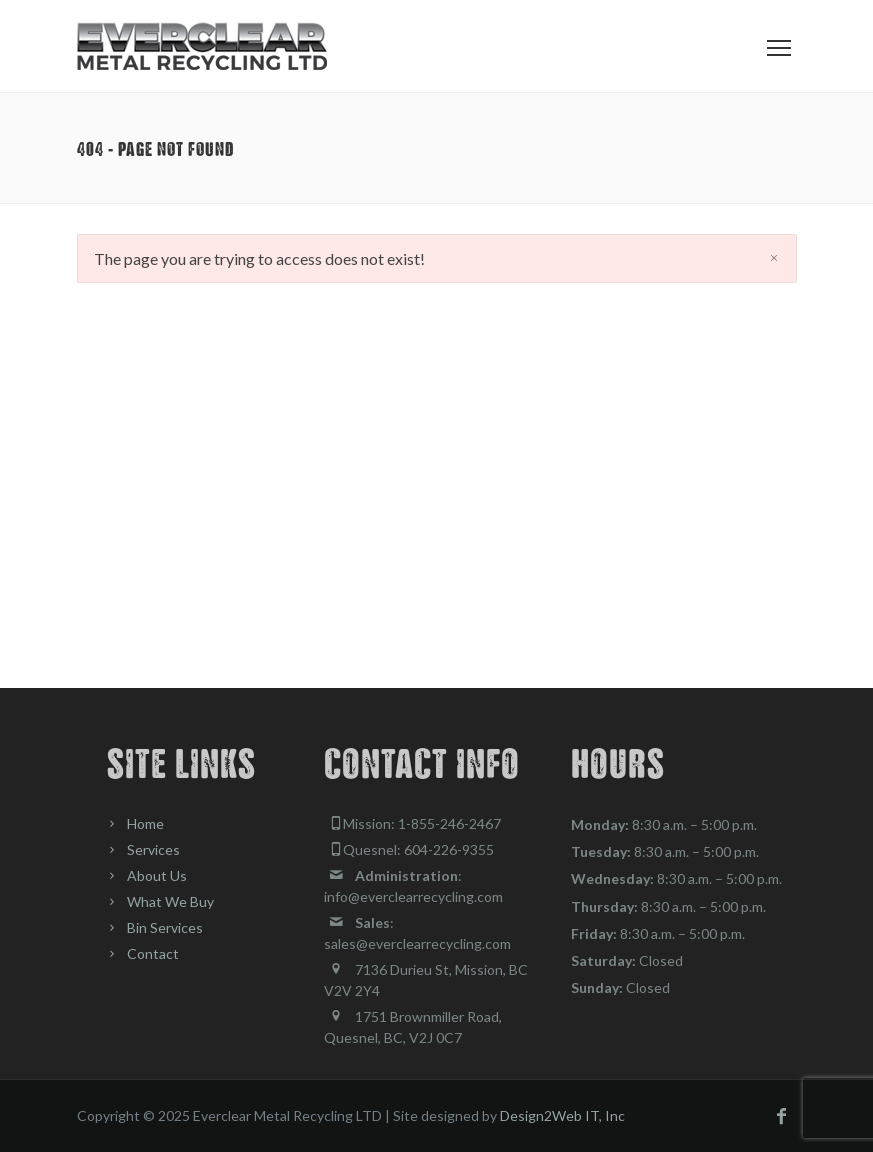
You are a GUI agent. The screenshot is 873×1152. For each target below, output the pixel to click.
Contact (153, 953)
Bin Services (165, 927)
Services (153, 849)
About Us (157, 875)
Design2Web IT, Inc (562, 1115)
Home (145, 823)
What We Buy (170, 901)
